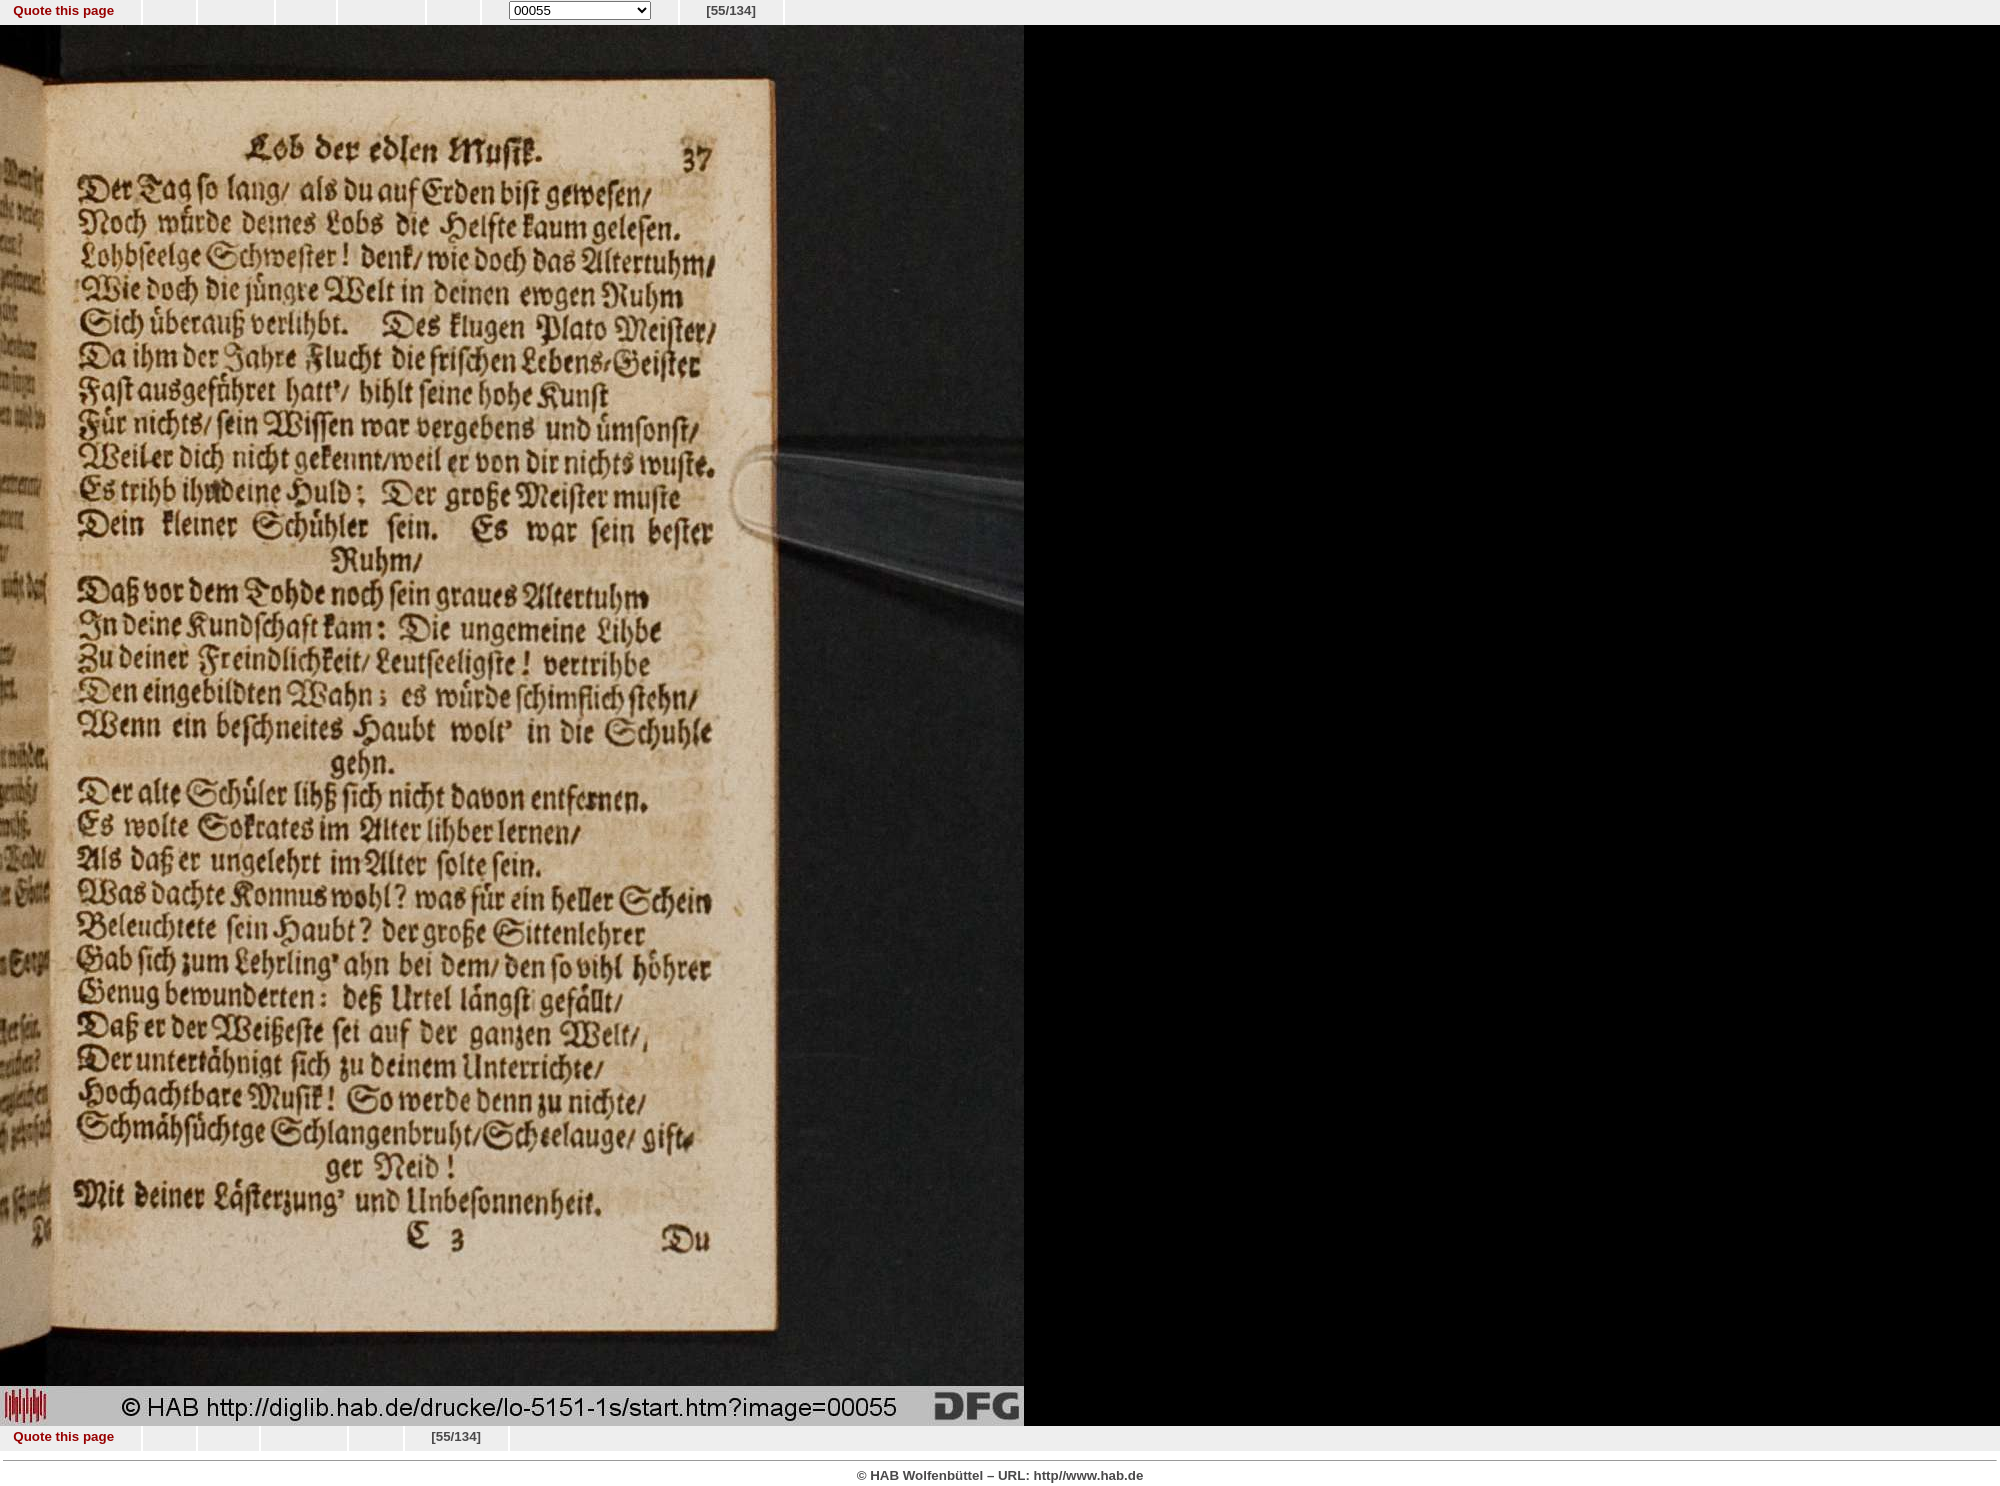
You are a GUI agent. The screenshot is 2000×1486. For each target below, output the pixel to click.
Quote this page (63, 10)
